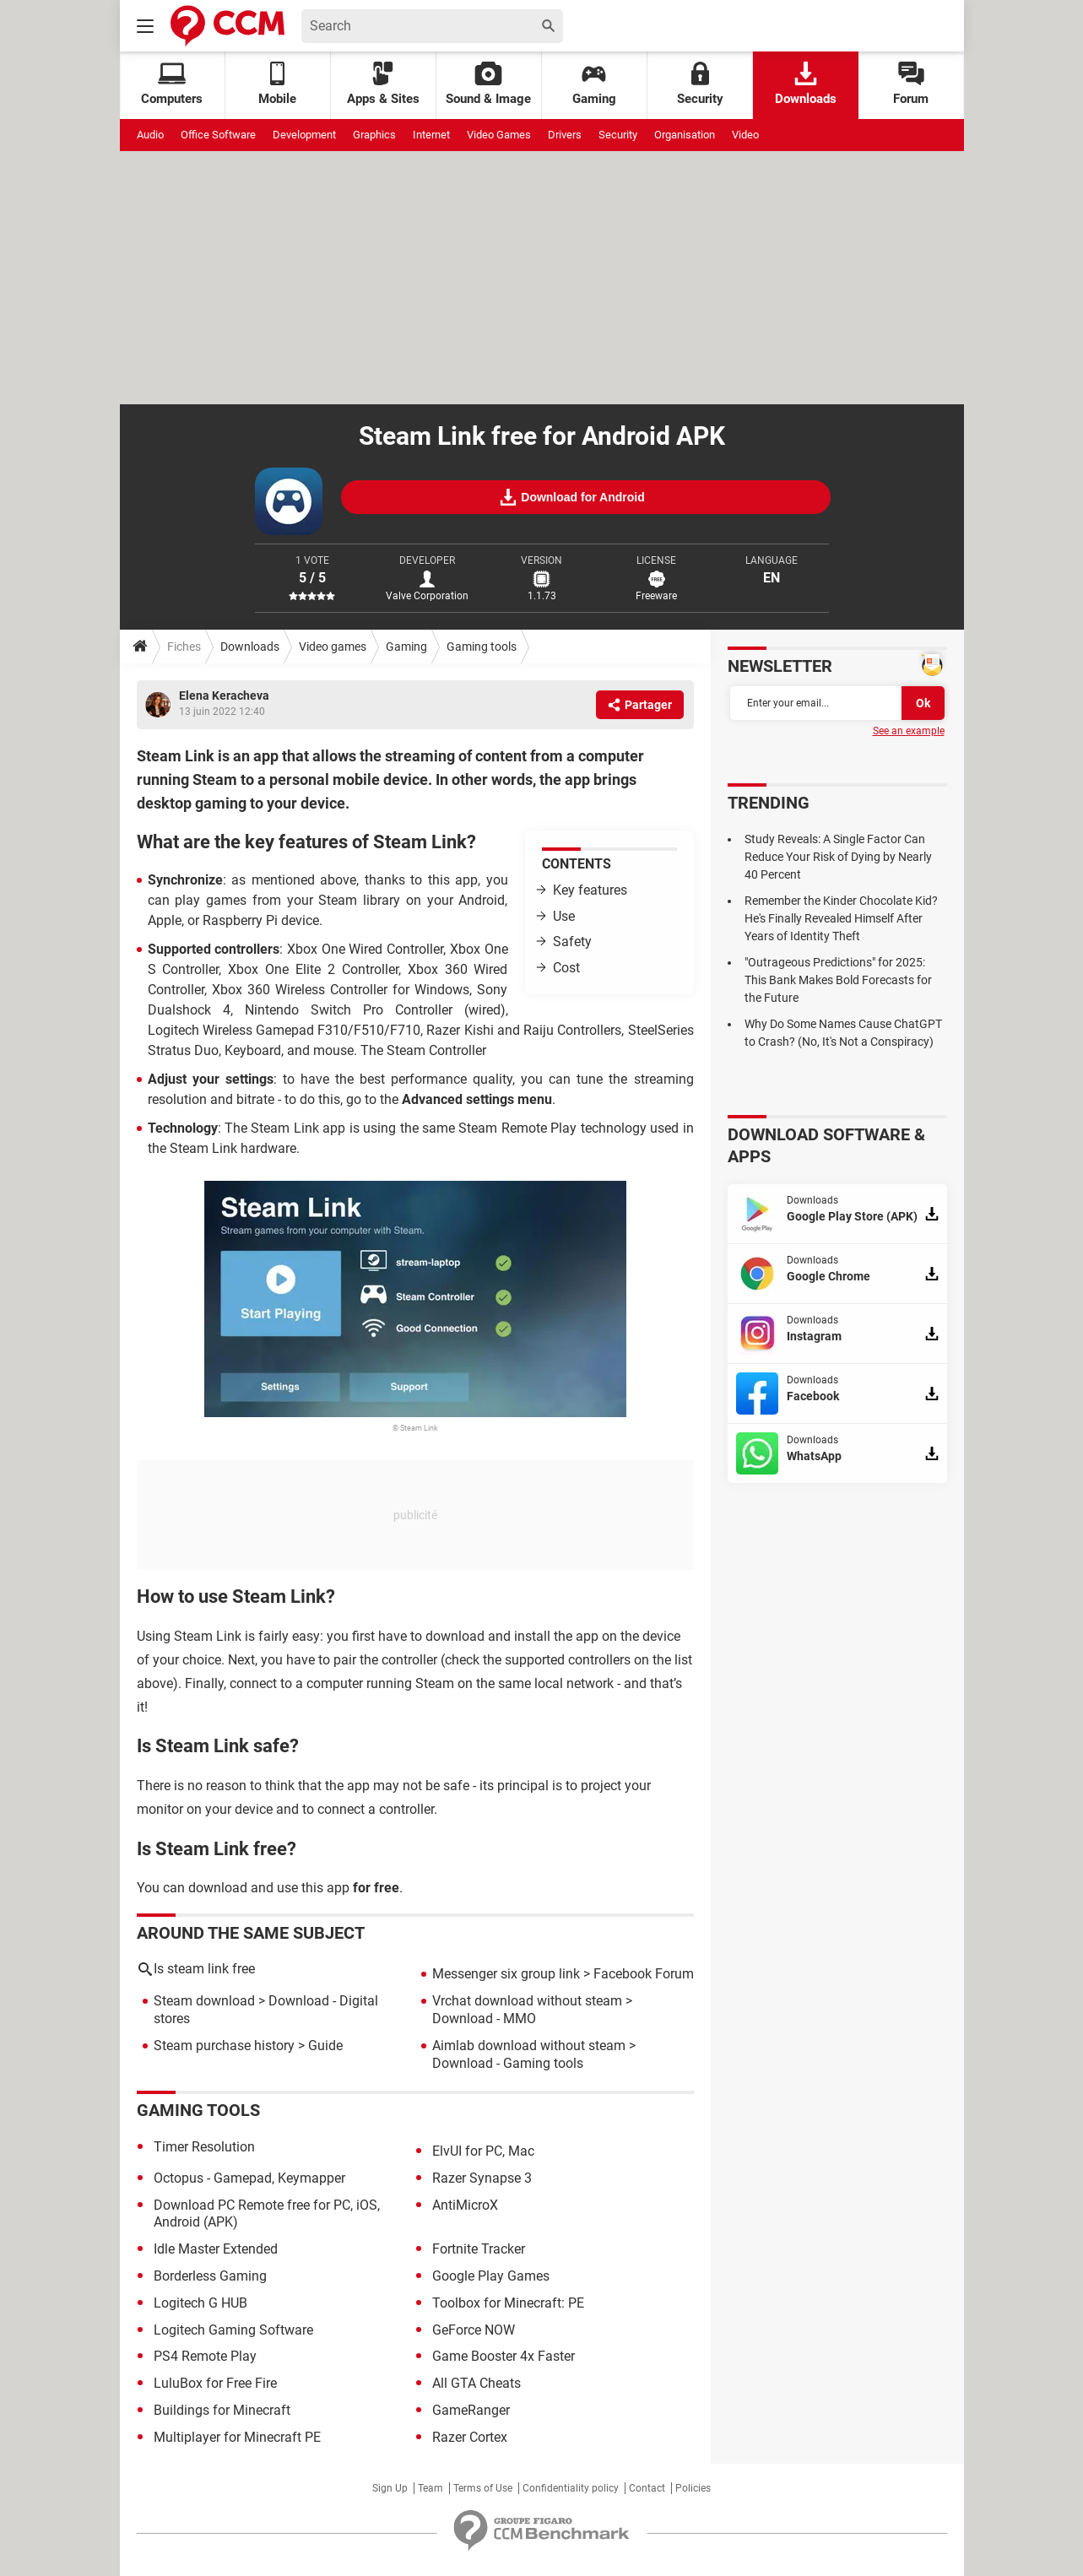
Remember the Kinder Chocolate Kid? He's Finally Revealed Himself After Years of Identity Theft (841, 918)
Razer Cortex (469, 2437)
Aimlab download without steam (528, 2046)
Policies (693, 2488)
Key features (590, 890)
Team (430, 2488)
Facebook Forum (643, 1974)
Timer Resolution (204, 2147)
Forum (911, 84)
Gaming (594, 84)
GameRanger (471, 2410)
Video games (332, 646)
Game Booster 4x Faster (503, 2356)
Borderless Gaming (210, 2276)
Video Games (499, 134)
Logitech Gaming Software (233, 2330)
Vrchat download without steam (527, 2001)
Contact (647, 2488)
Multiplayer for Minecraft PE (237, 2437)
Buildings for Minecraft (222, 2410)
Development (304, 134)
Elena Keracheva (224, 695)
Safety (572, 942)
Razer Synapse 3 (482, 2178)
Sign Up (390, 2488)
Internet (431, 134)
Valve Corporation (427, 596)
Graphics (374, 134)
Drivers (565, 134)
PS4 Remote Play (205, 2356)
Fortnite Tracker (478, 2249)
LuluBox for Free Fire (215, 2383)
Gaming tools (482, 646)
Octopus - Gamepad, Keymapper (249, 2178)
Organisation (684, 134)
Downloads (806, 84)
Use (564, 916)
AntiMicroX (465, 2205)
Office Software (218, 134)
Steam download (204, 2001)
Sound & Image (488, 84)
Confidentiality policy (571, 2488)
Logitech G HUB (200, 2303)
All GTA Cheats (476, 2383)
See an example (909, 731)
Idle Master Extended (216, 2249)
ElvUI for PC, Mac (483, 2151)
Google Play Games (491, 2276)
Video (745, 134)
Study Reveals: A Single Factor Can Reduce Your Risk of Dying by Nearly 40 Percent (838, 856)
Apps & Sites (383, 84)
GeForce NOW (473, 2330)
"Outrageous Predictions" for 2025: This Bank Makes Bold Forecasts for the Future (838, 979)
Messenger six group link (506, 1974)
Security (700, 84)
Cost (566, 968)
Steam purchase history (224, 2046)
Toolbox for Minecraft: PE (508, 2303)
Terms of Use (482, 2488)
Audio (150, 134)
